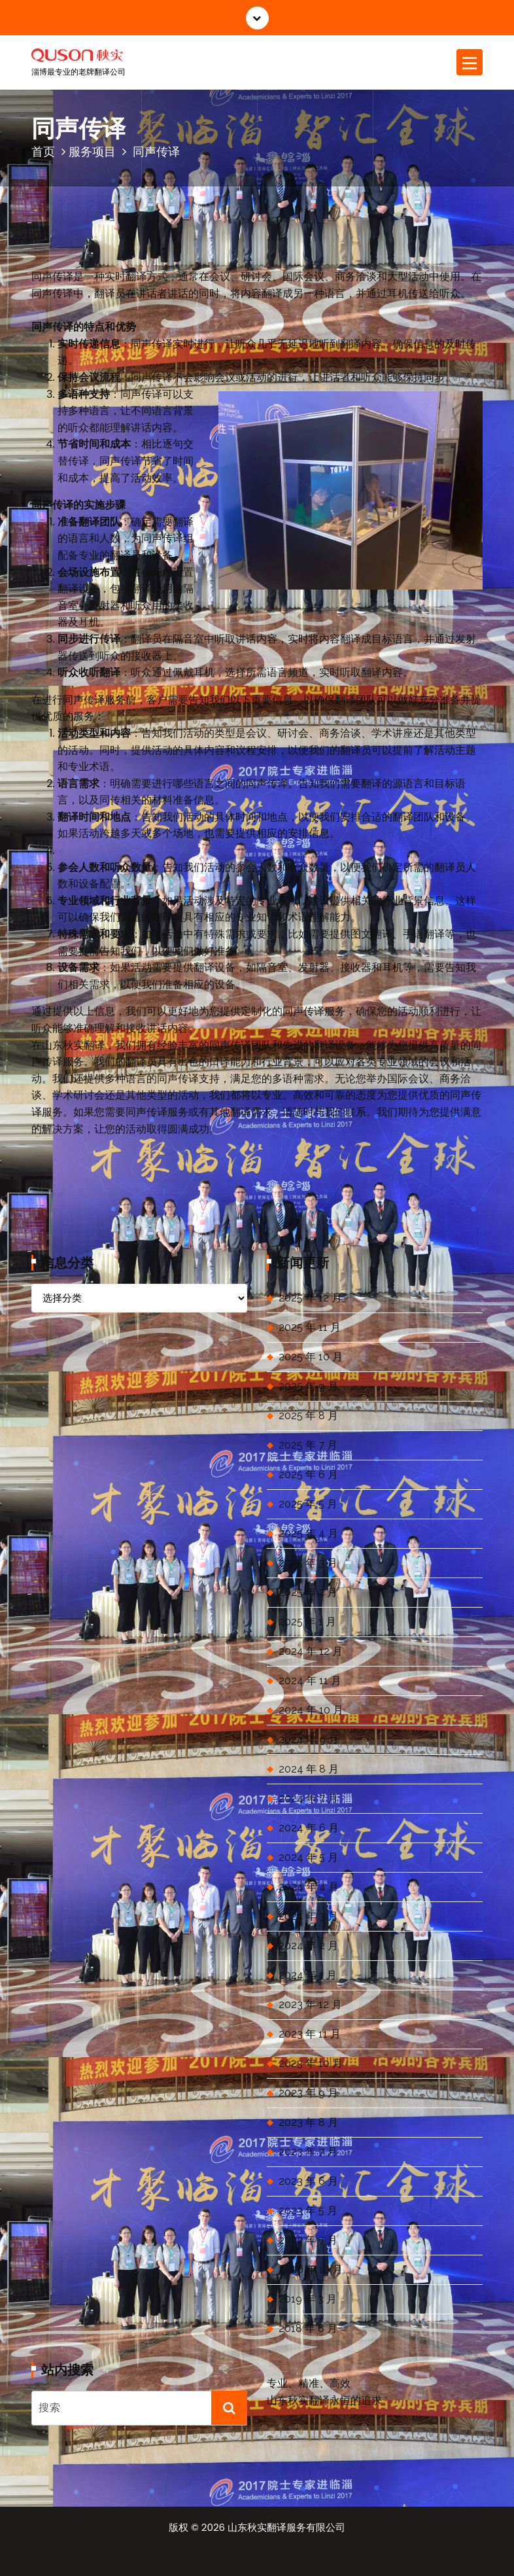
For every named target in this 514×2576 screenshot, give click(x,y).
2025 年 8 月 (308, 1415)
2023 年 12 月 (310, 2004)
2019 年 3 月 (308, 2299)
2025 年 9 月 (308, 1386)
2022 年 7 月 (308, 2240)
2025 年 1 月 (307, 1621)
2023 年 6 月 (308, 2181)
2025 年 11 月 (310, 1327)
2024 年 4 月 (309, 1886)
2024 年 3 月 (308, 1916)
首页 (43, 151)
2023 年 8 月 (308, 2122)
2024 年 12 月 (311, 1651)
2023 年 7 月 (308, 2151)
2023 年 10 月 (311, 2063)
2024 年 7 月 (308, 1798)
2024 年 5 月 (308, 1857)
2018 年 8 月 (308, 2328)
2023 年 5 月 (308, 2210)
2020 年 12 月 (311, 2269)
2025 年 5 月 (308, 1504)
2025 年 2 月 (308, 1592)
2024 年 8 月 (309, 1769)
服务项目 (92, 151)
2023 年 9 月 (308, 2093)
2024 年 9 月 (309, 1739)
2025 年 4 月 (308, 1533)
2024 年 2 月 (308, 1945)
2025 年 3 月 (308, 1563)
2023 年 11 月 (310, 2034)
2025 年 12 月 (310, 1298)
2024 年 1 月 (308, 1975)
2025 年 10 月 (311, 1356)
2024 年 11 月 (310, 1680)
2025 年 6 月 (308, 1474)
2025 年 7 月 (308, 1445)
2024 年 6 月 (309, 1828)
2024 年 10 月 (311, 1710)
